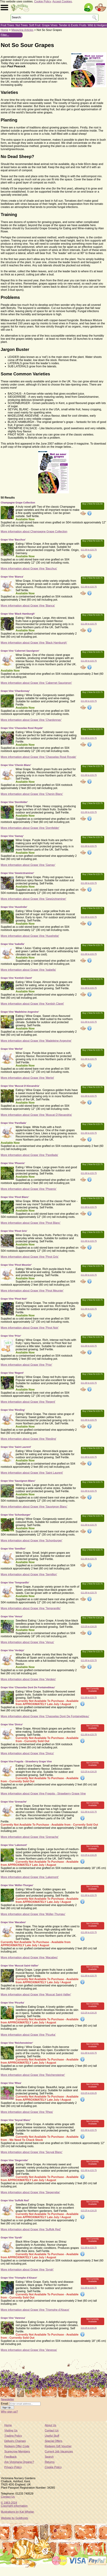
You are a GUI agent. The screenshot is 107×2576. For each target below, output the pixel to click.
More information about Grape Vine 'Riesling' (28, 1438)
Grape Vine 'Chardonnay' (15, 691)
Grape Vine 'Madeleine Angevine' (20, 1011)
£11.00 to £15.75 (89, 550)
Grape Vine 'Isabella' (13, 944)
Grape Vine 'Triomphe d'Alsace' (19, 2277)
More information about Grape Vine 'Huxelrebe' (30, 935)
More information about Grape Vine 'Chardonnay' (31, 719)
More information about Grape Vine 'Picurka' (28, 2034)
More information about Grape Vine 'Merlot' (27, 1077)
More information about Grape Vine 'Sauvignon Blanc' (34, 1506)
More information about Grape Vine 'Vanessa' (29, 2349)
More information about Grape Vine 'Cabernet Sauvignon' (36, 682)
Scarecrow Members (17, 2451)
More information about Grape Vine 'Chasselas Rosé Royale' (38, 756)
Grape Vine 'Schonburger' (16, 1514)
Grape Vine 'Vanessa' (13, 2317)
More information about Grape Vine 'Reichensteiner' (33, 2074)
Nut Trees (21, 25)
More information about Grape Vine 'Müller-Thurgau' (33, 1914)
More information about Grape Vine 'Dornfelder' (30, 827)
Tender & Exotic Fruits (72, 25)
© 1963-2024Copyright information (14, 2504)
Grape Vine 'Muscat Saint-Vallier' (20, 1965)
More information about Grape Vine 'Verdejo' (28, 1679)
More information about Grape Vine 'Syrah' (27, 2269)
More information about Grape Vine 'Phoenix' (28, 1188)
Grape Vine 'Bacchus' (13, 539)
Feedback (10, 2456)
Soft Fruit (35, 25)
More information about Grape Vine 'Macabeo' (29, 1957)
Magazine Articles (22, 29)
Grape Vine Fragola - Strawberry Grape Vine (26, 1761)
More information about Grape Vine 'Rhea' (27, 2111)
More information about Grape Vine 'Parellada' (29, 1155)
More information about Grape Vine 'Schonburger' (31, 1540)
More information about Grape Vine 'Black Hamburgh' (34, 642)
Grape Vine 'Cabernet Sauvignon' (20, 650)
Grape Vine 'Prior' (11, 1335)
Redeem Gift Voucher (58, 2446)
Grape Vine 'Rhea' (11, 2083)
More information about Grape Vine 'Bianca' (28, 605)
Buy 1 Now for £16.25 (92, 1617)
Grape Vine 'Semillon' (13, 1548)
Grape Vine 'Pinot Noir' (14, 1298)
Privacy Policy (13, 2467)
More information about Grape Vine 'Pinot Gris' (30, 1256)
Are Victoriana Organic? (19, 2461)
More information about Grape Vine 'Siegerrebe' (30, 2192)
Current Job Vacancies (59, 2451)
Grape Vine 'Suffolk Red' (15, 2200)
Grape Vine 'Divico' (12, 1724)
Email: (5, 2403)
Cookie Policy (42, 1)
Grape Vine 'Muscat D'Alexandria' (20, 1086)
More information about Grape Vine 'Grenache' (30, 1836)
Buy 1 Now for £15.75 (92, 541)
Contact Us (52, 2430)
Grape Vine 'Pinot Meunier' (16, 1264)
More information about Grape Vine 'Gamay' (28, 864)
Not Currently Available (92, 1689)
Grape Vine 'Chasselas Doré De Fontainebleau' (28, 1687)
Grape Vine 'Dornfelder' (14, 802)
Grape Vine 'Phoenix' (13, 1163)
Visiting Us (10, 2430)
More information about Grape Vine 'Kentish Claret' (32, 1003)
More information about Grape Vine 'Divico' (27, 1753)
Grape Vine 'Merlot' (12, 1048)
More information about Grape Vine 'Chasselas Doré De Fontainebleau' (45, 1716)
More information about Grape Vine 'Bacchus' (29, 568)
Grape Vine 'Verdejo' (12, 1650)
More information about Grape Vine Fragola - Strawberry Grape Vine (43, 1793)
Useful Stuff (52, 2435)
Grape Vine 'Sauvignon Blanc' (18, 1480)
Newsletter (7, 2399)
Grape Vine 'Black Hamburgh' (18, 613)
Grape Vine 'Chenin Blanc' (16, 765)
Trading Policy (13, 2435)
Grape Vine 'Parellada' (13, 1123)
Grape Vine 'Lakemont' (14, 1845)
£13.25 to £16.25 (89, 1626)
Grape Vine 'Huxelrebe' (14, 907)
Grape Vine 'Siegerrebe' (14, 2160)
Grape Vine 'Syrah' (11, 2237)
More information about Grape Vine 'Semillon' (29, 1574)
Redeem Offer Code (16, 2446)
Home (4, 29)
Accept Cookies (62, 1)
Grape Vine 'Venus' (12, 1616)
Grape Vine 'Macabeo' (13, 1922)
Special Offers (53, 2441)
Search (49, 2456)
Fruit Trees (7, 25)
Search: (16, 17)
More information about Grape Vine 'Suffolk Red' (31, 2229)
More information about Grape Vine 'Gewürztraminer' (33, 898)
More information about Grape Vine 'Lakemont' (30, 1877)
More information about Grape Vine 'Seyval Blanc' (32, 2152)
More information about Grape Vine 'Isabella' (28, 969)
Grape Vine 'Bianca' (12, 576)
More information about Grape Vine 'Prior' (26, 1364)
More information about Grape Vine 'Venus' (27, 1642)
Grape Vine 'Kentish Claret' (16, 978)
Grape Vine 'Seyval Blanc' (16, 2120)
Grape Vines (50, 25)
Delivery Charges (15, 2441)
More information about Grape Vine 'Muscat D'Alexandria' (36, 1114)
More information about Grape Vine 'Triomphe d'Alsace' (35, 2309)
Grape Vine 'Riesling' (13, 1409)
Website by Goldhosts (14, 2518)
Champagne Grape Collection (18, 502)
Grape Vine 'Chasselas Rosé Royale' (22, 728)
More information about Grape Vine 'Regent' (28, 1401)
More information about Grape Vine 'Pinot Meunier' (32, 1290)
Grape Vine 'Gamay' (12, 836)
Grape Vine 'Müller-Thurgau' (17, 1885)
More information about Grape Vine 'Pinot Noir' (30, 1327)
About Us (50, 2425)
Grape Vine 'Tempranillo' (15, 1582)
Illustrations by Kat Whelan (17, 2511)
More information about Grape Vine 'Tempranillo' (31, 1608)
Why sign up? (9, 2411)
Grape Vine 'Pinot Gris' (14, 1231)
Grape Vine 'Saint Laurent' (16, 1447)
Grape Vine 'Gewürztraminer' (17, 873)
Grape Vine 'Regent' (12, 1372)
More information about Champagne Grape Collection (34, 531)
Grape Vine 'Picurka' (12, 2002)
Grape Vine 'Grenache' (14, 1801)
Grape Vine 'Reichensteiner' (17, 2042)
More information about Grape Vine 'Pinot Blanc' (31, 1222)
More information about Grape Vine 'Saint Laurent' (32, 1472)
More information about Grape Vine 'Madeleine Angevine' (36, 1040)
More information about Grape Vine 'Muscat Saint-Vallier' (36, 1994)
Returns (50, 2461)
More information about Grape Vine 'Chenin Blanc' (32, 793)
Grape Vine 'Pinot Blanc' (15, 1197)
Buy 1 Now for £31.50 (92, 504)
